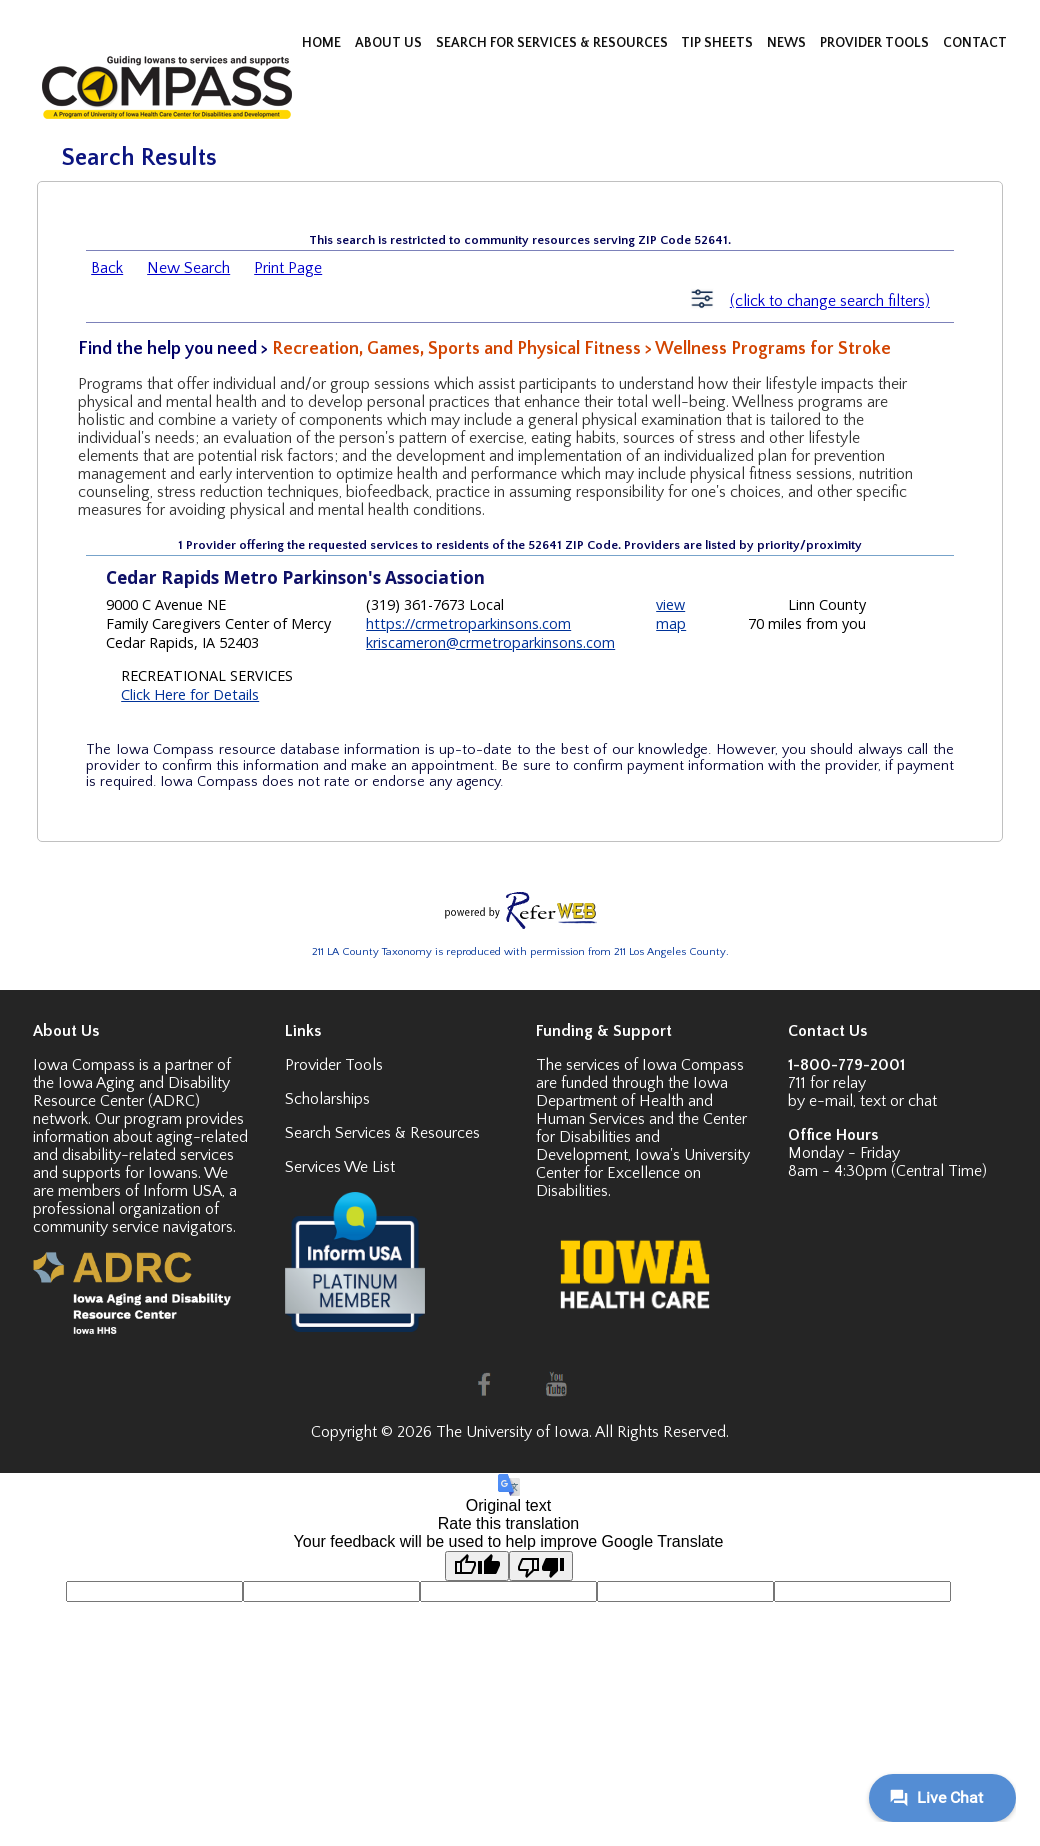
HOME (323, 43)
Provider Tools (334, 1065)
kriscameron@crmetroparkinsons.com (490, 642)
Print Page (288, 268)
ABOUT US (390, 43)
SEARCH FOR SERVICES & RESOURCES (553, 43)
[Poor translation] (541, 1566)
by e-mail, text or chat (862, 1101)
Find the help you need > (175, 349)
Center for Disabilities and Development (641, 1137)
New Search (188, 268)
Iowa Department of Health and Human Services (632, 1101)
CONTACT (975, 43)
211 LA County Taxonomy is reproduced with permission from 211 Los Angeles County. (520, 952)
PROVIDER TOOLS (876, 43)
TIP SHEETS (718, 43)
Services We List (340, 1167)
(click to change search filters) (830, 301)
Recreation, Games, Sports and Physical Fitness (456, 349)
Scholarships (327, 1099)
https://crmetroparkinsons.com (468, 623)
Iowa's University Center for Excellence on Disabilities (643, 1173)
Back (107, 268)
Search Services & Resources (382, 1133)
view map (671, 614)
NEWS (788, 43)
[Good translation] (477, 1566)
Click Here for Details (190, 694)
